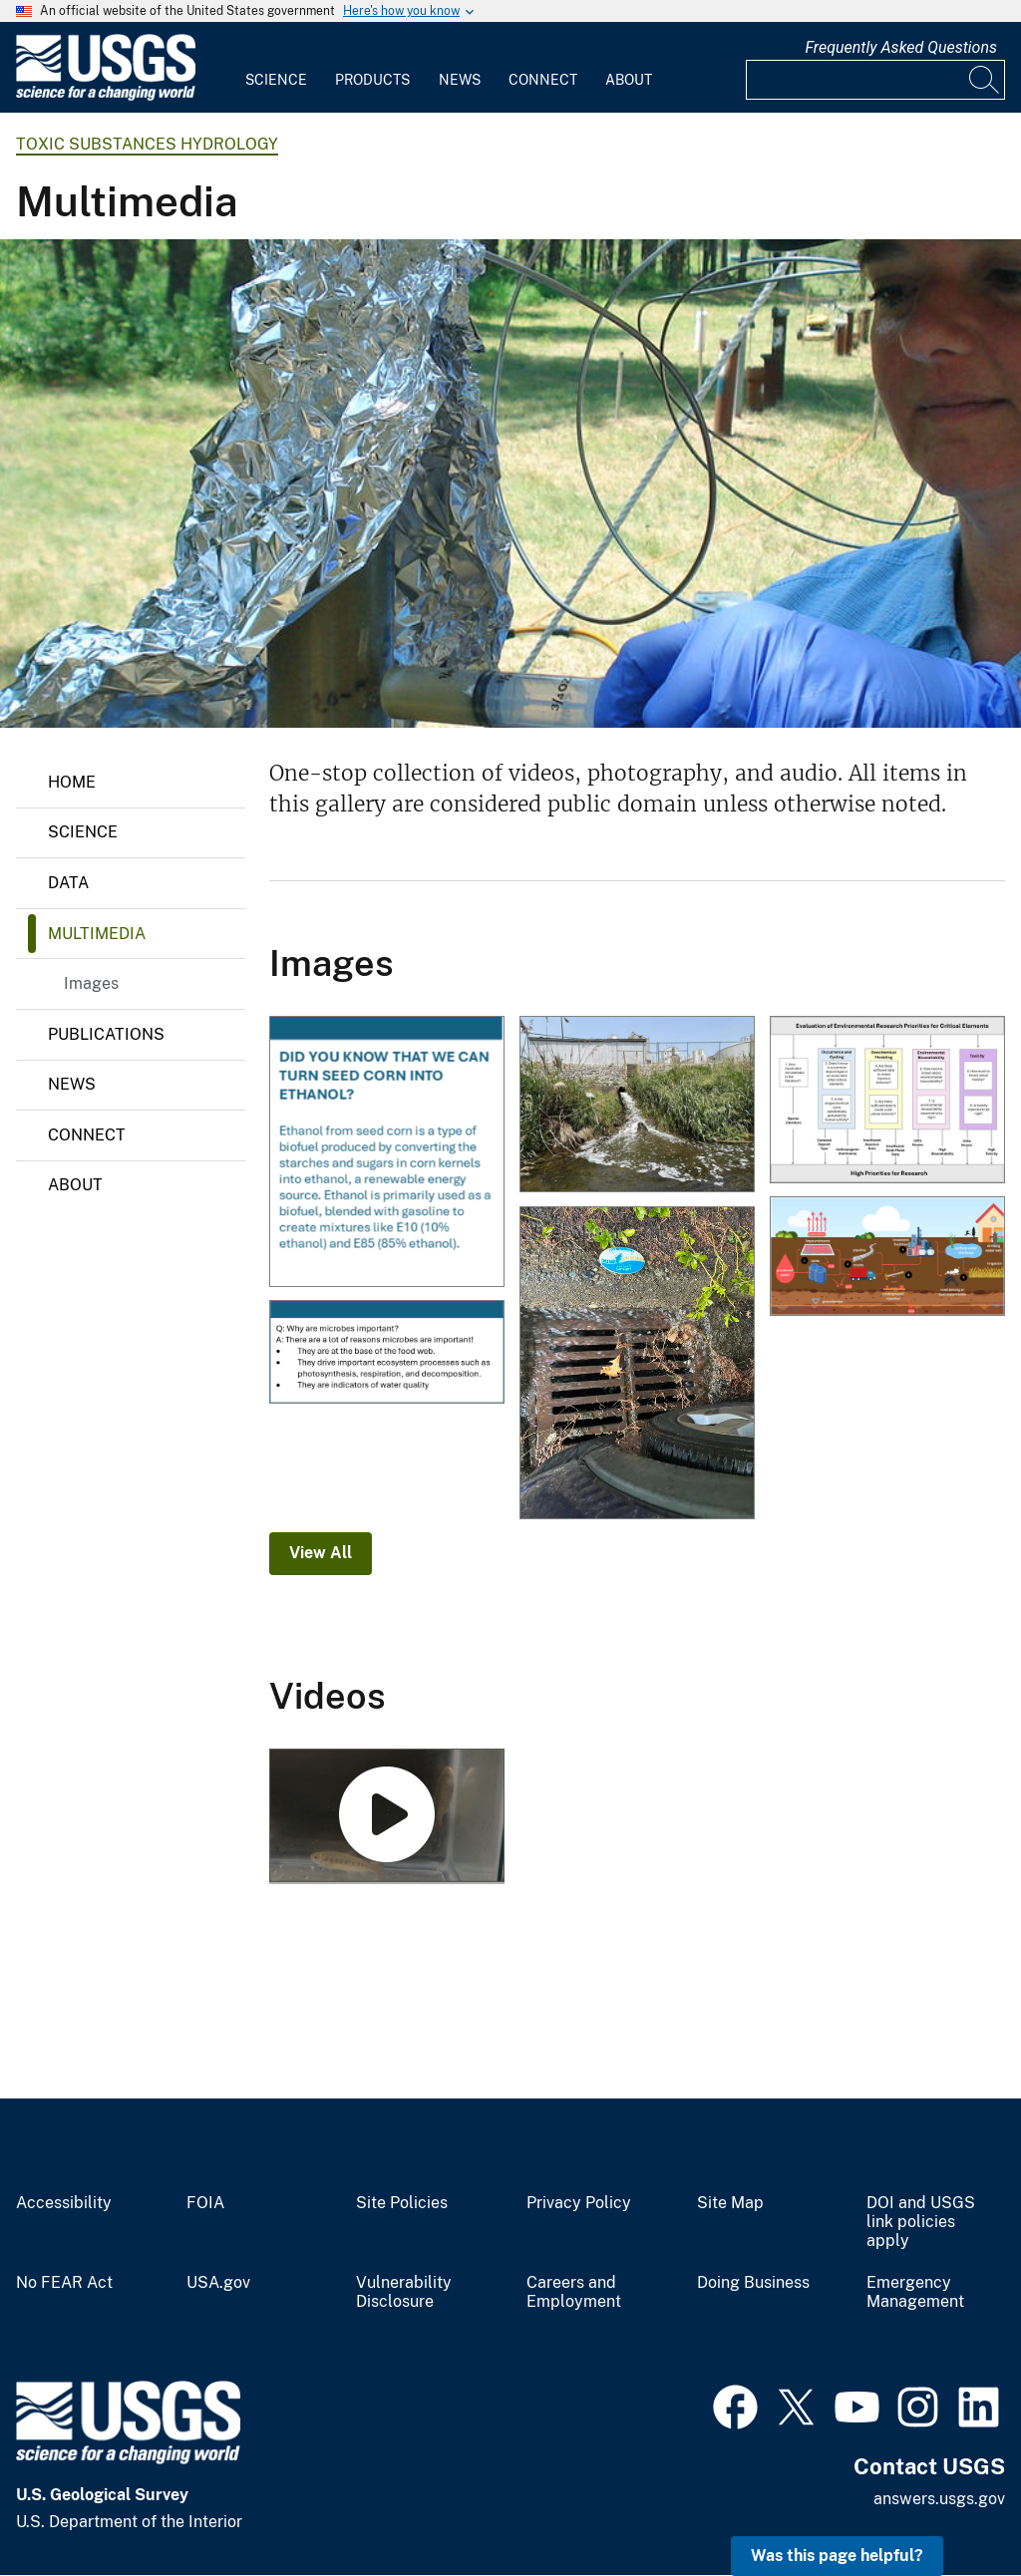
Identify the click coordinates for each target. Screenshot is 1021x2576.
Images (91, 983)
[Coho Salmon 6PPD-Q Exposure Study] (387, 1817)
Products (372, 80)
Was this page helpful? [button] (837, 2555)
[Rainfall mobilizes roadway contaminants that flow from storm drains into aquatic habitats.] (637, 1364)
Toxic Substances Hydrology (147, 144)
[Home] (105, 96)
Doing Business (753, 2283)
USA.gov (218, 2283)
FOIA (205, 2203)
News (460, 80)
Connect (543, 80)
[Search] (985, 80)
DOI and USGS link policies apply (920, 2222)
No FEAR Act (64, 2283)
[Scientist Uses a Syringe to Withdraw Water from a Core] (510, 483)
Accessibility (64, 2203)
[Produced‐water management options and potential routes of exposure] (887, 1257)
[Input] (875, 80)
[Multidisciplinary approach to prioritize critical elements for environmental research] (887, 1101)
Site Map (730, 2203)
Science (276, 80)
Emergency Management (915, 2292)
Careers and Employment (573, 2292)
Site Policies (402, 2203)
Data (68, 882)
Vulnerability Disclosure (404, 2292)
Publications (106, 1034)
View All (320, 1552)
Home (72, 782)
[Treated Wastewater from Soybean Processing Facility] (637, 1106)
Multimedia (97, 933)
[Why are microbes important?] (387, 1353)
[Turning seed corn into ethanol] (387, 1153)
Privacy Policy (578, 2203)
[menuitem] (276, 68)
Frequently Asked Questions (901, 47)
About (628, 80)
